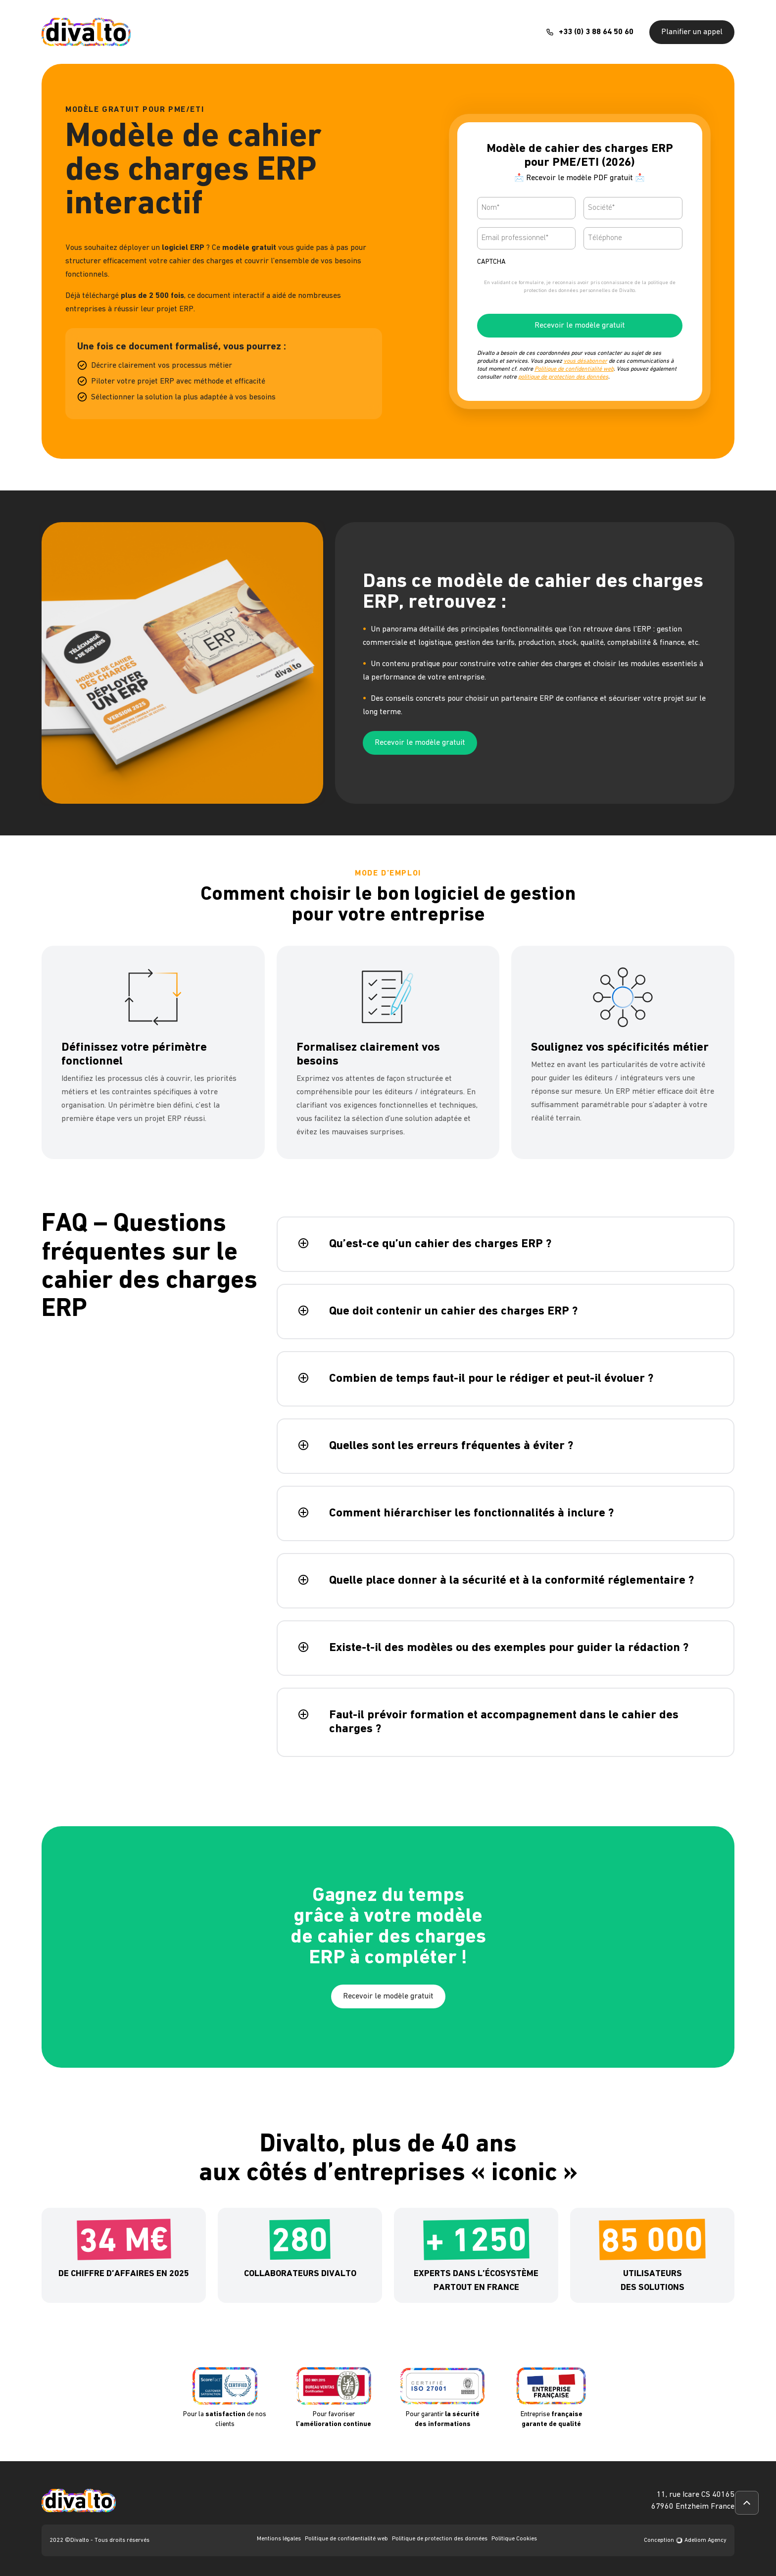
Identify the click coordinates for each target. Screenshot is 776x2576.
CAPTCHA (491, 262)
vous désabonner (585, 361)
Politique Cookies (514, 2539)
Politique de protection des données (439, 2539)
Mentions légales (279, 2539)
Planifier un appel (692, 32)
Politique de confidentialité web (574, 369)
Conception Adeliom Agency (685, 2540)
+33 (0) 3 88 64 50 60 (596, 32)
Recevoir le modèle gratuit (579, 326)
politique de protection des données (563, 377)
